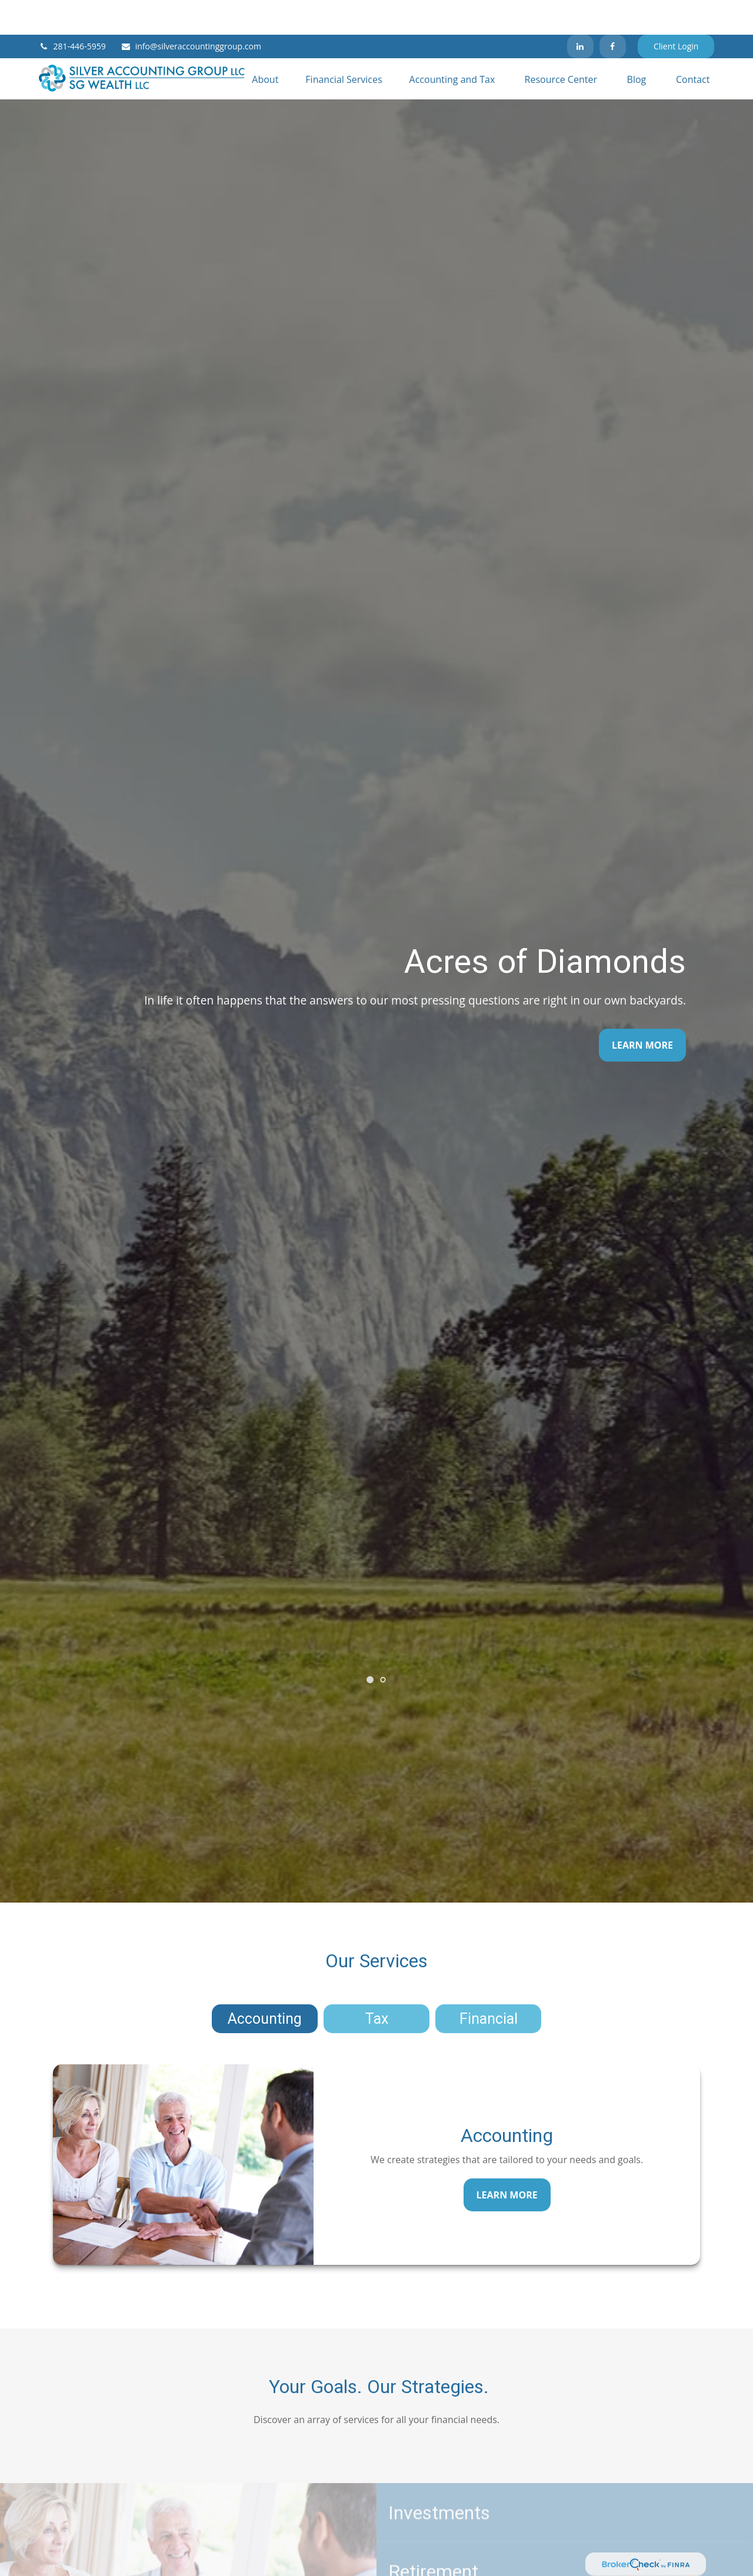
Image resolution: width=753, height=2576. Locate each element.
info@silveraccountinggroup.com (191, 12)
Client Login (676, 12)
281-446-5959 (72, 12)
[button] (265, 44)
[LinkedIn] (580, 12)
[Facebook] (612, 12)
